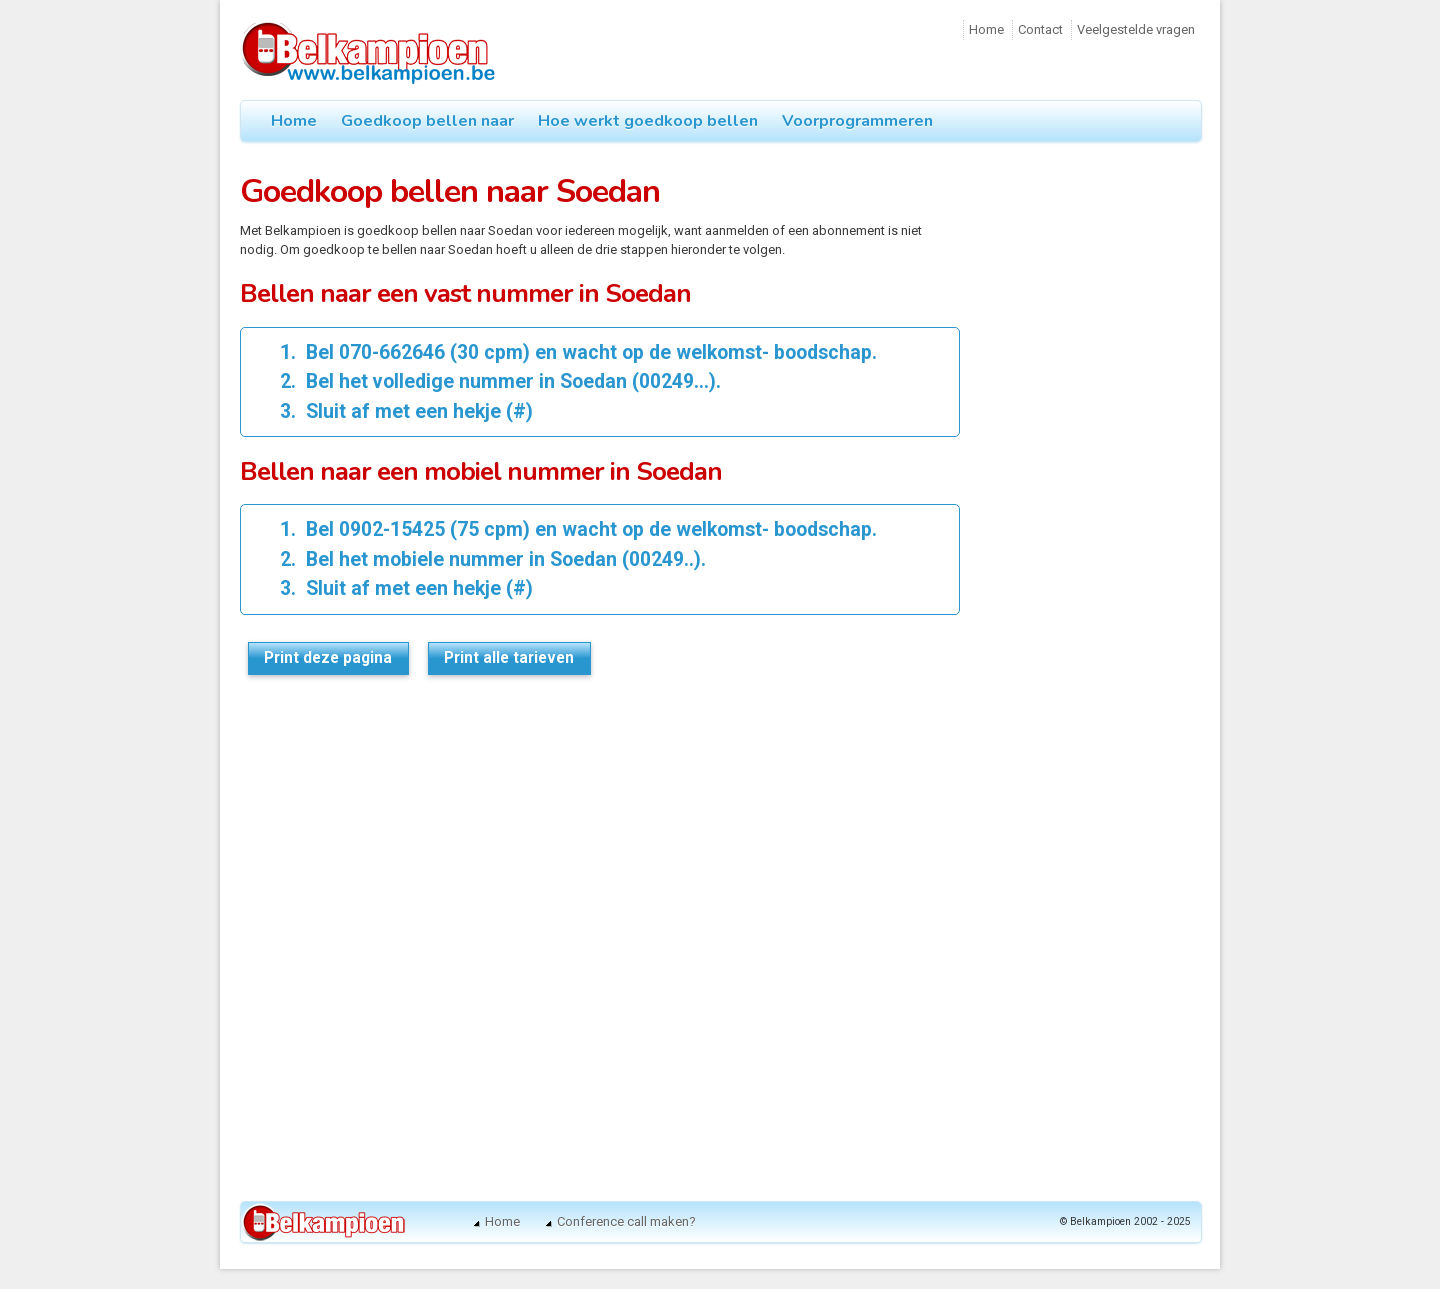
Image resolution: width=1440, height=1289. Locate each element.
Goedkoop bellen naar (427, 121)
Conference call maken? (626, 1221)
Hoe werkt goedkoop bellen (648, 121)
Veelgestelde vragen (1136, 29)
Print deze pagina (328, 658)
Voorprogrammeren (857, 121)
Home (986, 29)
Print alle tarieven (509, 658)
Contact (1040, 29)
